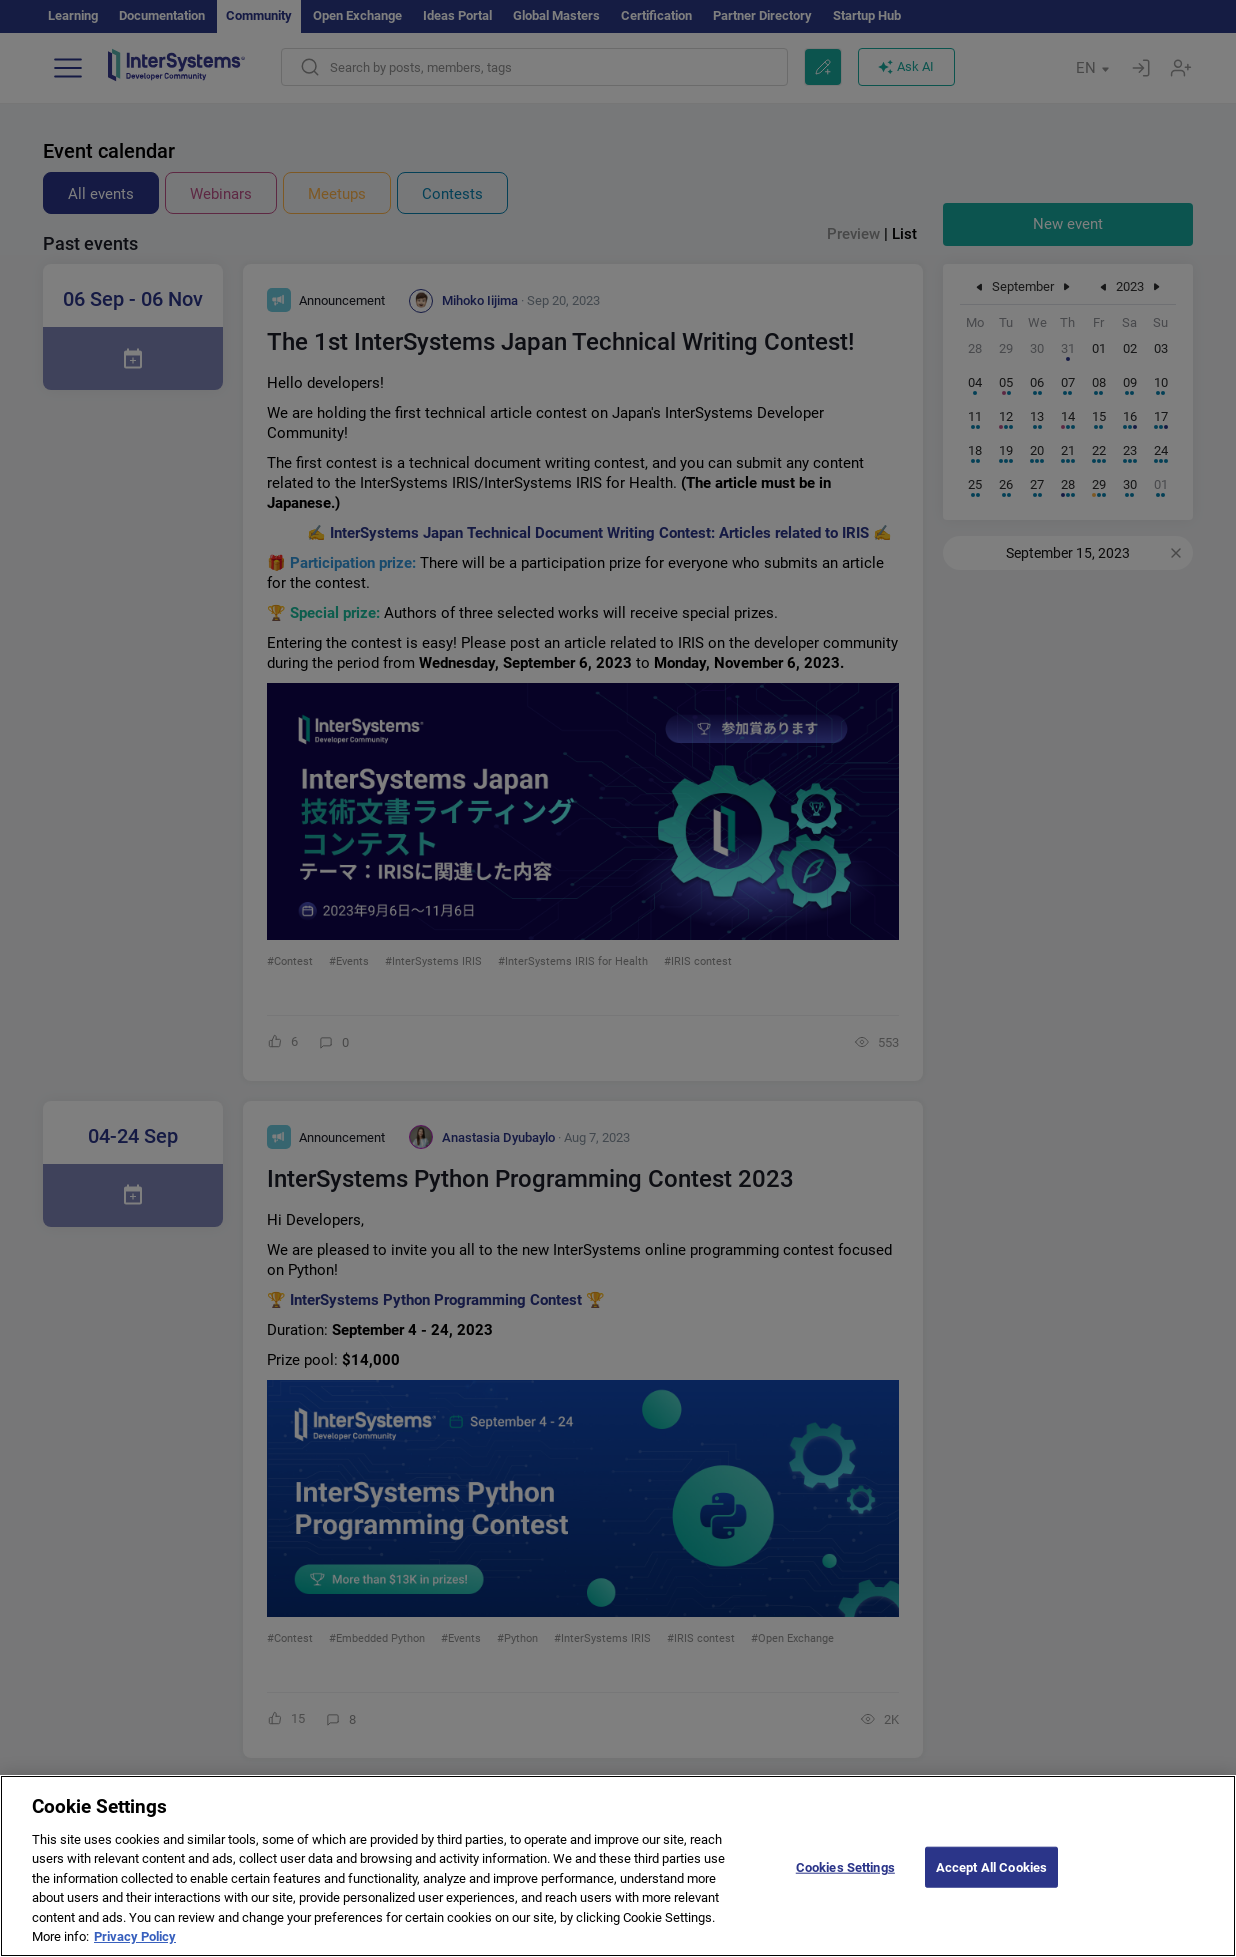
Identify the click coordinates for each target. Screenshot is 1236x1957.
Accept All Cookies (991, 1879)
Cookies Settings (845, 1879)
